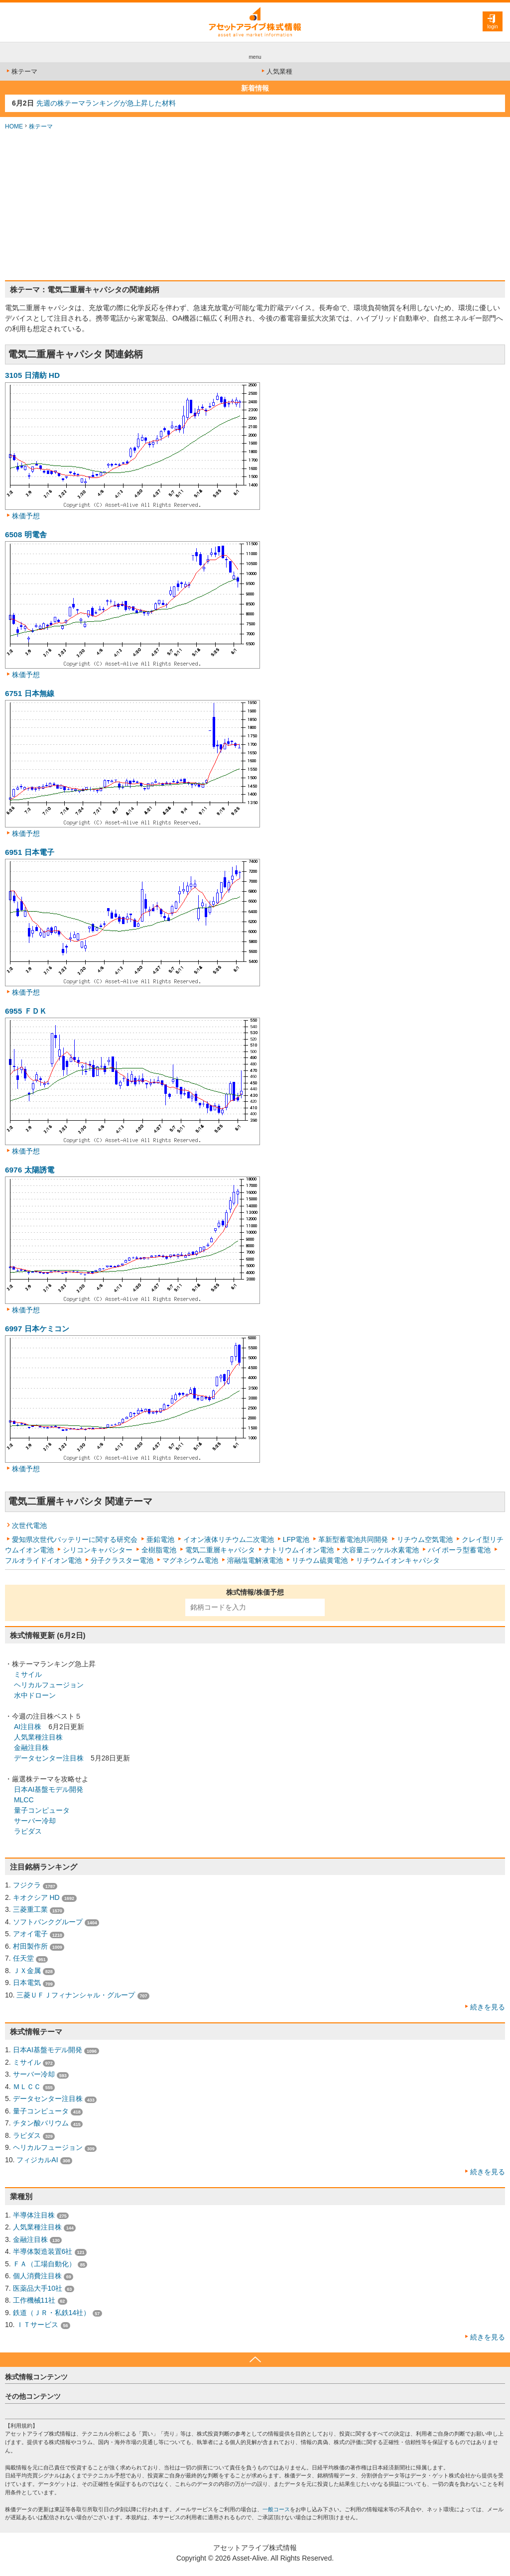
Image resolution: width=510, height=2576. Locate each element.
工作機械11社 (34, 2300)
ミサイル (28, 1674)
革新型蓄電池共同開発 (353, 1539)
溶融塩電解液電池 (255, 1560)
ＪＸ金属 (27, 1971)
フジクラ (27, 1885)
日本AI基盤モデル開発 (48, 1789)
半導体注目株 (34, 2215)
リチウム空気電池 (425, 1539)
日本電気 (27, 1983)
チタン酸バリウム (41, 2123)
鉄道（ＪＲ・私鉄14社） (52, 2313)
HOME (14, 126)
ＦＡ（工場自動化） (44, 2264)
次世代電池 (29, 1525)
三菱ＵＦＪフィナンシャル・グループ (75, 1995)
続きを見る (487, 2007)
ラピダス (28, 1831)
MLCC (24, 1800)
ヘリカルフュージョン (49, 1685)
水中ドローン (35, 1695)
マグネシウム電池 (190, 1560)
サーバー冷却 (35, 1821)
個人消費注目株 (37, 2276)
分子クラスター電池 (122, 1560)
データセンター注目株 (49, 1758)
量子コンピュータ (42, 1810)
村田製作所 (30, 1946)
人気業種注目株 (38, 1737)
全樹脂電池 (158, 1550)
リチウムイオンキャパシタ (398, 1560)
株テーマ (21, 71)
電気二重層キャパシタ (220, 1550)
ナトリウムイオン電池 (299, 1550)
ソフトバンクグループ (48, 1922)
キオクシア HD (36, 1897)
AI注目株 (27, 1727)
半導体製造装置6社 (43, 2251)
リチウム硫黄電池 (320, 1560)
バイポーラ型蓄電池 (459, 1550)
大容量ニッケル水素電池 (380, 1550)
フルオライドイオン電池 (43, 1560)
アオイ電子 (30, 1934)
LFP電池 (296, 1539)
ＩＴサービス (37, 2325)
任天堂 (23, 1958)
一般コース (276, 2509)
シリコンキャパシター (97, 1550)
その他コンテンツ (33, 2396)
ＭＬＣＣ (27, 2087)
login (492, 26)
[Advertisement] (255, 205)
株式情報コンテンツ (36, 2377)
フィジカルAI (37, 2160)
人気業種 (276, 71)
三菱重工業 (30, 1909)
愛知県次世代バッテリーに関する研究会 (74, 1539)
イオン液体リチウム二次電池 (228, 1539)
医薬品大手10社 (38, 2288)
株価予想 (26, 516)
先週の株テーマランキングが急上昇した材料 (106, 103)
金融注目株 (31, 1748)
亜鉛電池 (160, 1539)
